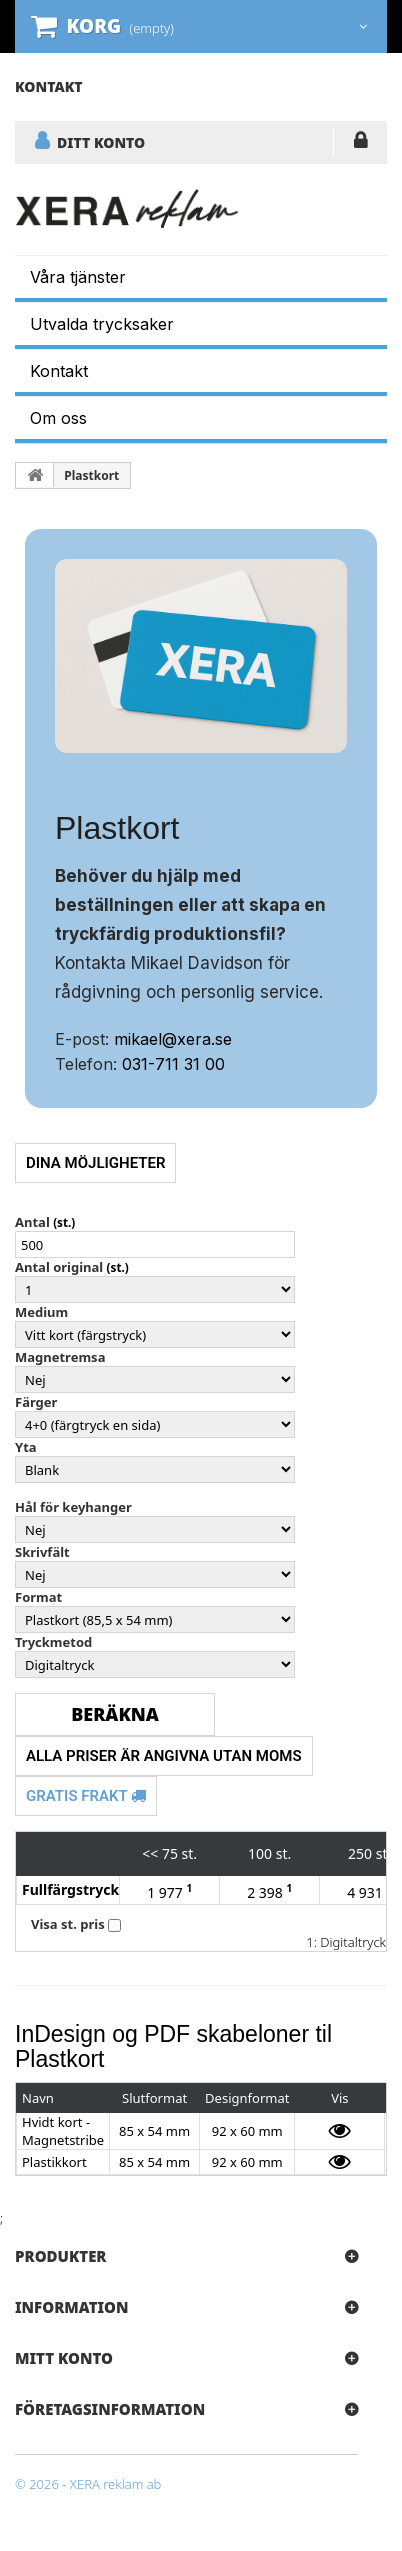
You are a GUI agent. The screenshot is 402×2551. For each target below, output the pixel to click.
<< (150, 1853)
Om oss (58, 418)
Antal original (59, 1267)
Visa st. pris (68, 1924)
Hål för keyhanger (73, 1507)
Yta (26, 1447)
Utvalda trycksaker (102, 324)
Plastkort (91, 475)
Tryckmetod (53, 1642)
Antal (32, 1222)
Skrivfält (42, 1552)
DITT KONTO (101, 142)
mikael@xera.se (173, 1039)
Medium (41, 1312)
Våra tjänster (78, 277)
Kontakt (59, 371)
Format (38, 1597)
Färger (36, 1402)
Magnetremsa (60, 1357)
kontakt (49, 86)
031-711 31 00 (173, 1064)
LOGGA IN (360, 144)
